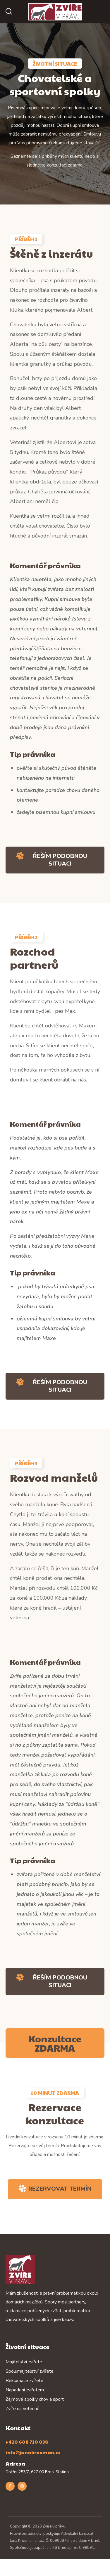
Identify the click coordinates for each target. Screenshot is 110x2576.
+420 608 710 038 (27, 2441)
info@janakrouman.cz (33, 2452)
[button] (9, 11)
